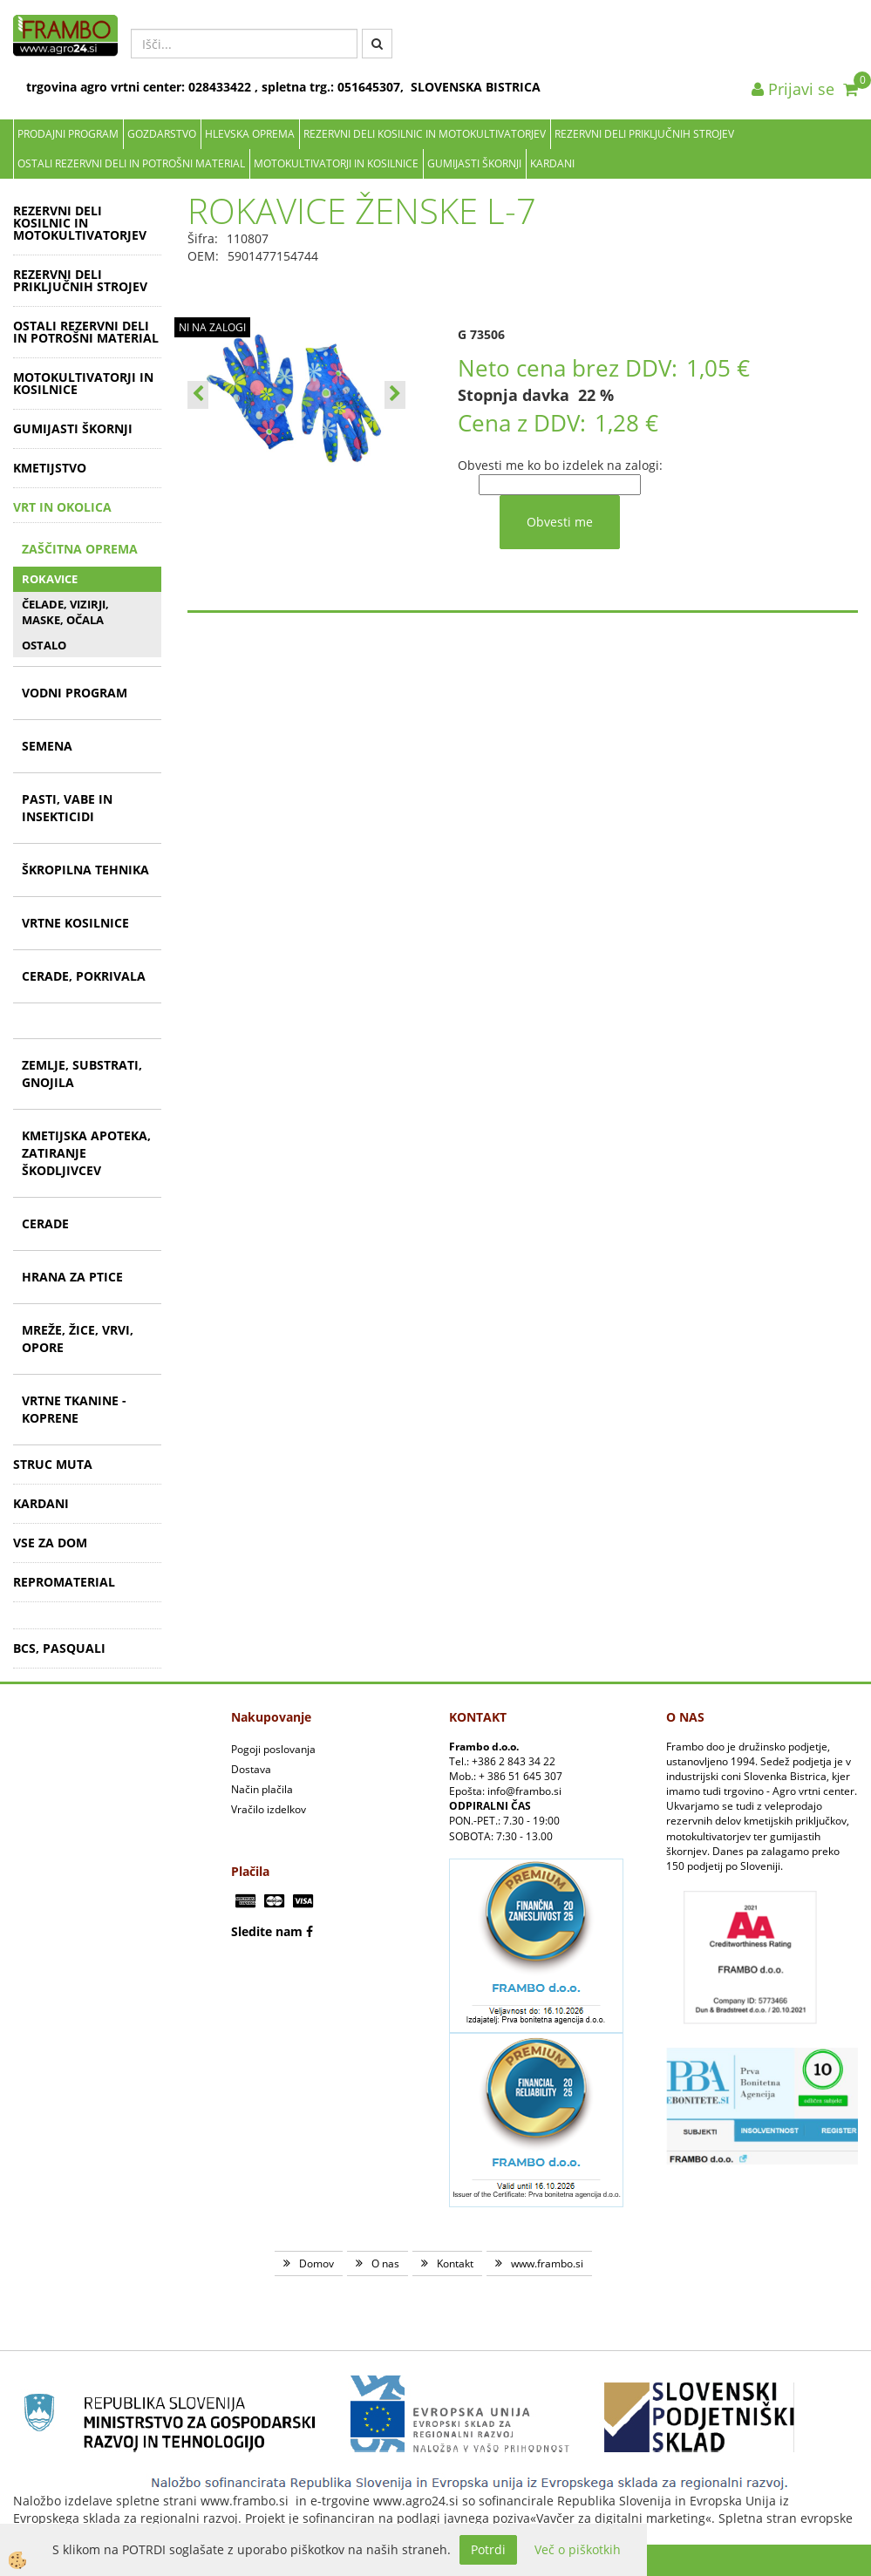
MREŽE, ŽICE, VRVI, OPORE (77, 1339)
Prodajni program (68, 133)
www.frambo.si (547, 2263)
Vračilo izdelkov (268, 1809)
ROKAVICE (50, 579)
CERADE (45, 1223)
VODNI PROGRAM (74, 692)
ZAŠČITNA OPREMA (80, 548)
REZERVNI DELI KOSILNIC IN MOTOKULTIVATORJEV (424, 133)
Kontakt (455, 2263)
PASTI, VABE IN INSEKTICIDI (67, 808)
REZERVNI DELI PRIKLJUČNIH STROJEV (644, 133)
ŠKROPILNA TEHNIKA (85, 869)
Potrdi (488, 2549)
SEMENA (47, 745)
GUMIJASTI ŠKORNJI (474, 163)
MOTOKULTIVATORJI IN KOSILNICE (336, 163)
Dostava (251, 1769)
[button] (394, 395)
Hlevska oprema (250, 133)
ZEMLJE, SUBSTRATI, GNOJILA (82, 1074)
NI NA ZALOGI (212, 327)
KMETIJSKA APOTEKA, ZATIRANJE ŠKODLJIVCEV (86, 1153)
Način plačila (262, 1789)
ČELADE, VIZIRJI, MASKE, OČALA (65, 612)
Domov (316, 2263)
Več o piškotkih (577, 2549)
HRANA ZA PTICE (72, 1276)
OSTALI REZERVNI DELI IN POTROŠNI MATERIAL (131, 163)
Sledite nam (267, 1931)
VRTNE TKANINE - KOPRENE (74, 1409)
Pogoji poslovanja (273, 1749)
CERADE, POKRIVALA (84, 976)
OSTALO (44, 645)
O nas (385, 2263)
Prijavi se (793, 88)
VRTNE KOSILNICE (75, 922)
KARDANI (552, 163)
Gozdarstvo (161, 133)
